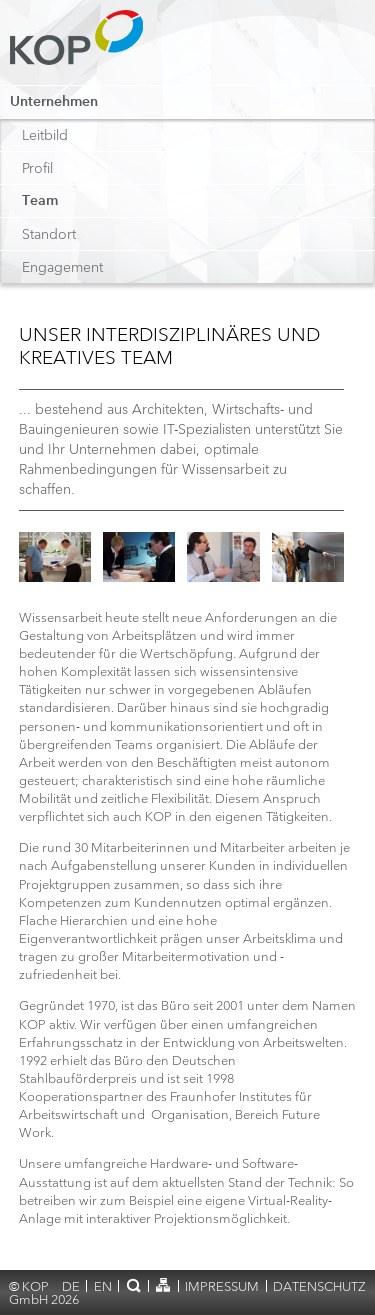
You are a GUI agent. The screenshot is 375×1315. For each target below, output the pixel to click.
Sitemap (163, 1285)
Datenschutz (319, 1286)
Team (40, 201)
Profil (37, 168)
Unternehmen (54, 102)
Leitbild (45, 135)
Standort (49, 234)
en (103, 1286)
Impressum (222, 1286)
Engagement (62, 267)
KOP (82, 47)
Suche (133, 1285)
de (71, 1286)
